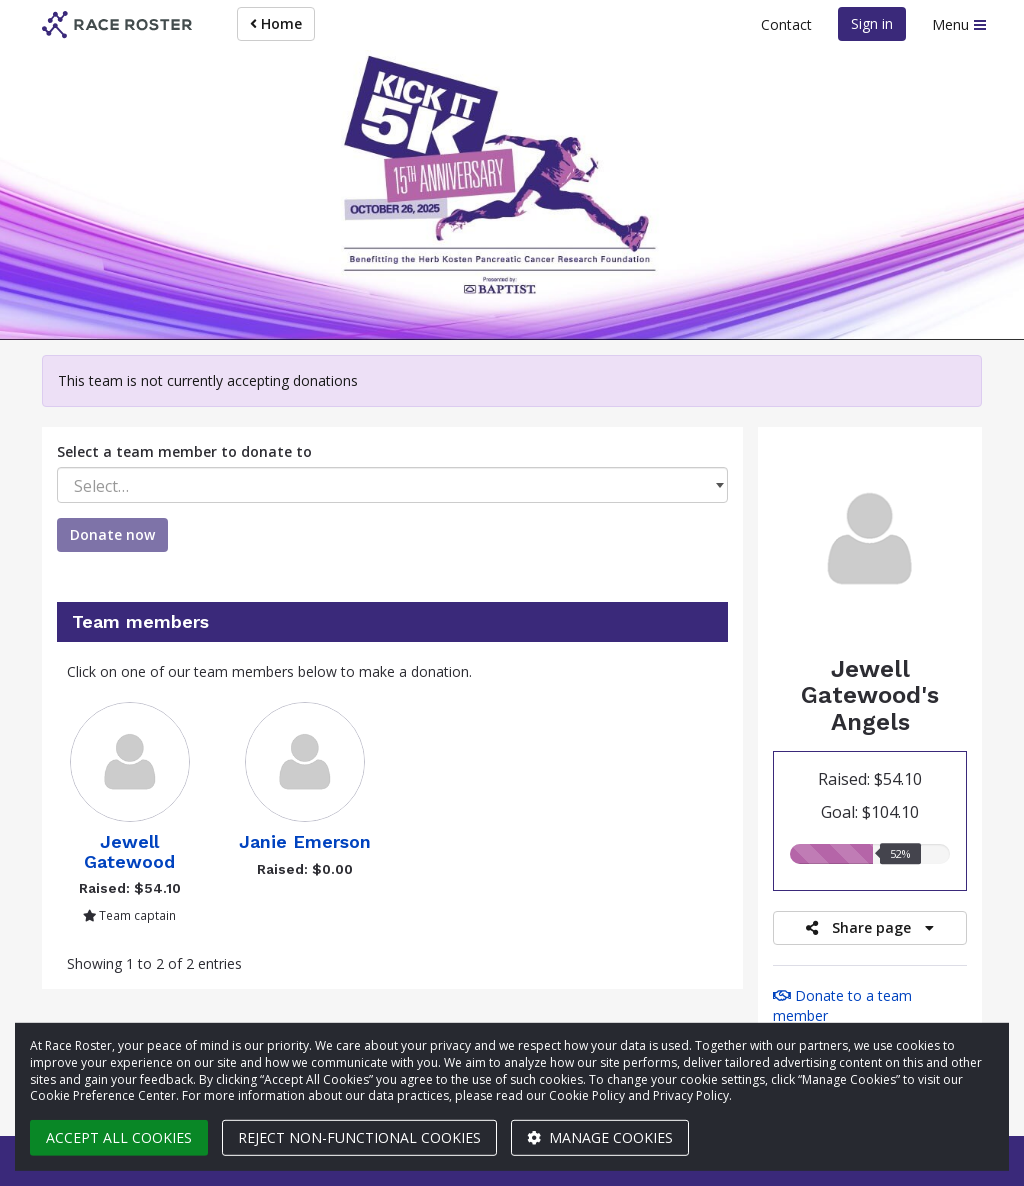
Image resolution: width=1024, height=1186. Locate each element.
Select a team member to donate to (184, 451)
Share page (870, 927)
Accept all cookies (119, 1137)
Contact (786, 24)
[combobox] (392, 485)
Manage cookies (600, 1137)
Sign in (872, 23)
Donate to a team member (842, 1005)
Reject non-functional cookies (359, 1137)
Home (276, 23)
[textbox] (392, 486)
